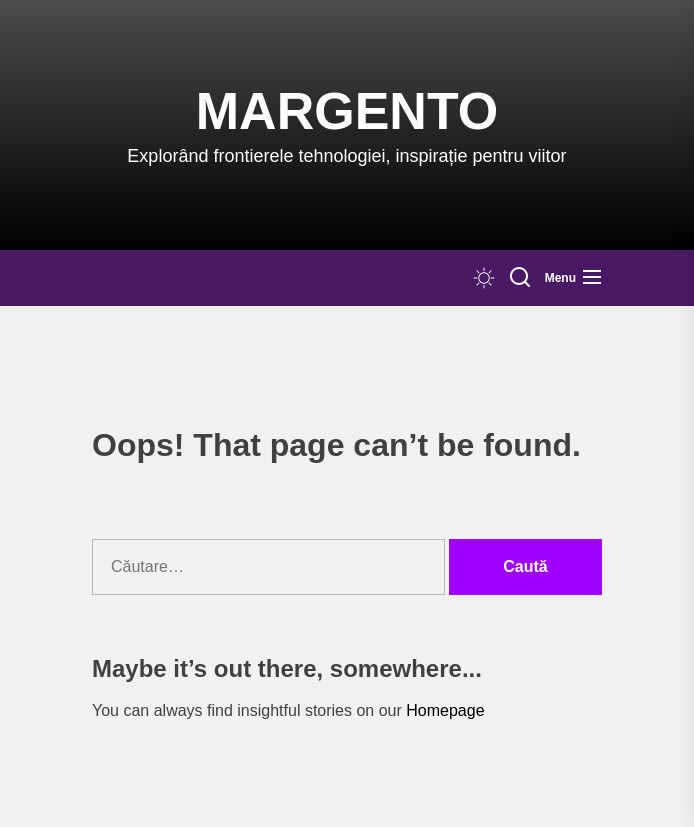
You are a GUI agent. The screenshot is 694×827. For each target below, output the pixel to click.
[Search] (520, 278)
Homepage (445, 710)
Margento (347, 111)
